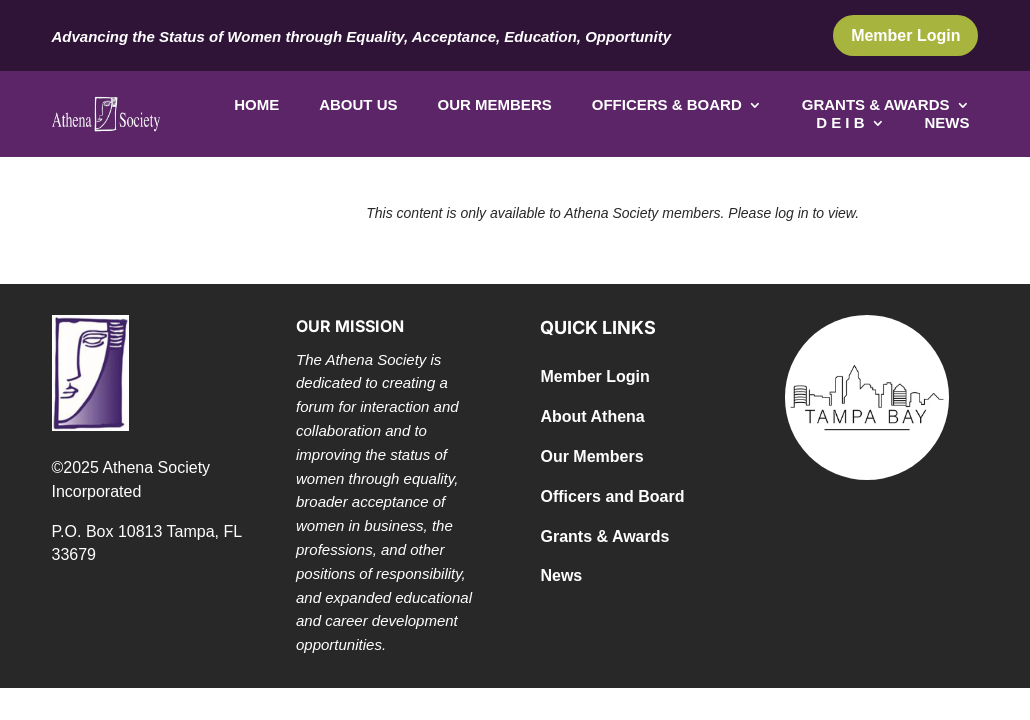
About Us (358, 105)
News (947, 123)
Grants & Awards (876, 105)
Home (256, 105)
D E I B (840, 123)
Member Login (905, 35)
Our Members (495, 105)
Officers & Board (667, 105)
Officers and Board (612, 496)
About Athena (592, 416)
